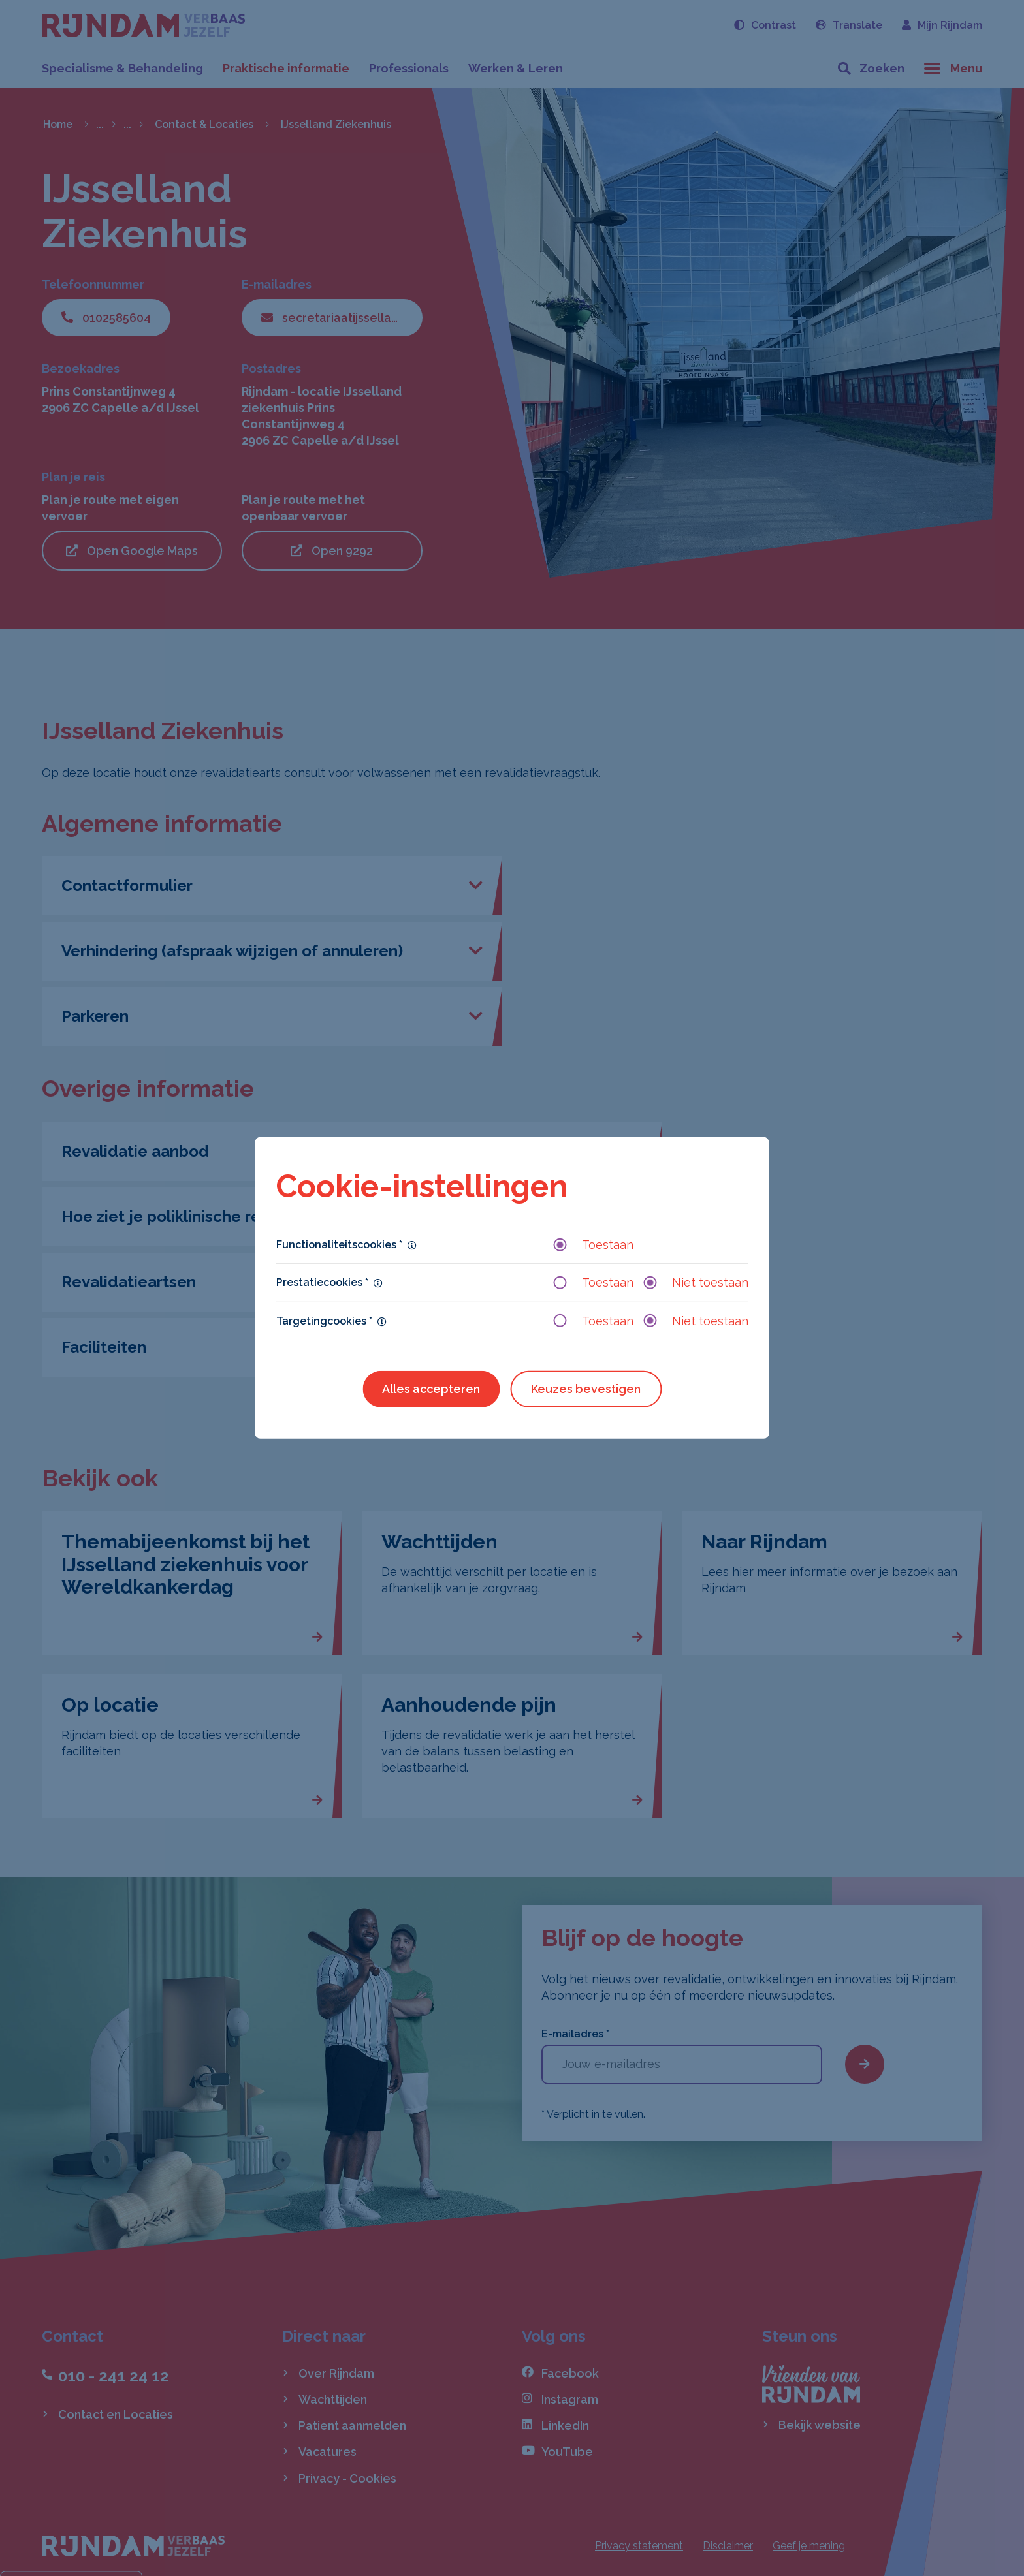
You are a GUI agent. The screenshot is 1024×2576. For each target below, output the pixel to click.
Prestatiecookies (322, 1282)
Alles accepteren (431, 1389)
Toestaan (593, 1244)
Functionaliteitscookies (339, 1244)
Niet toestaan (696, 1282)
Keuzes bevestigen (586, 1389)
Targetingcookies (324, 1320)
